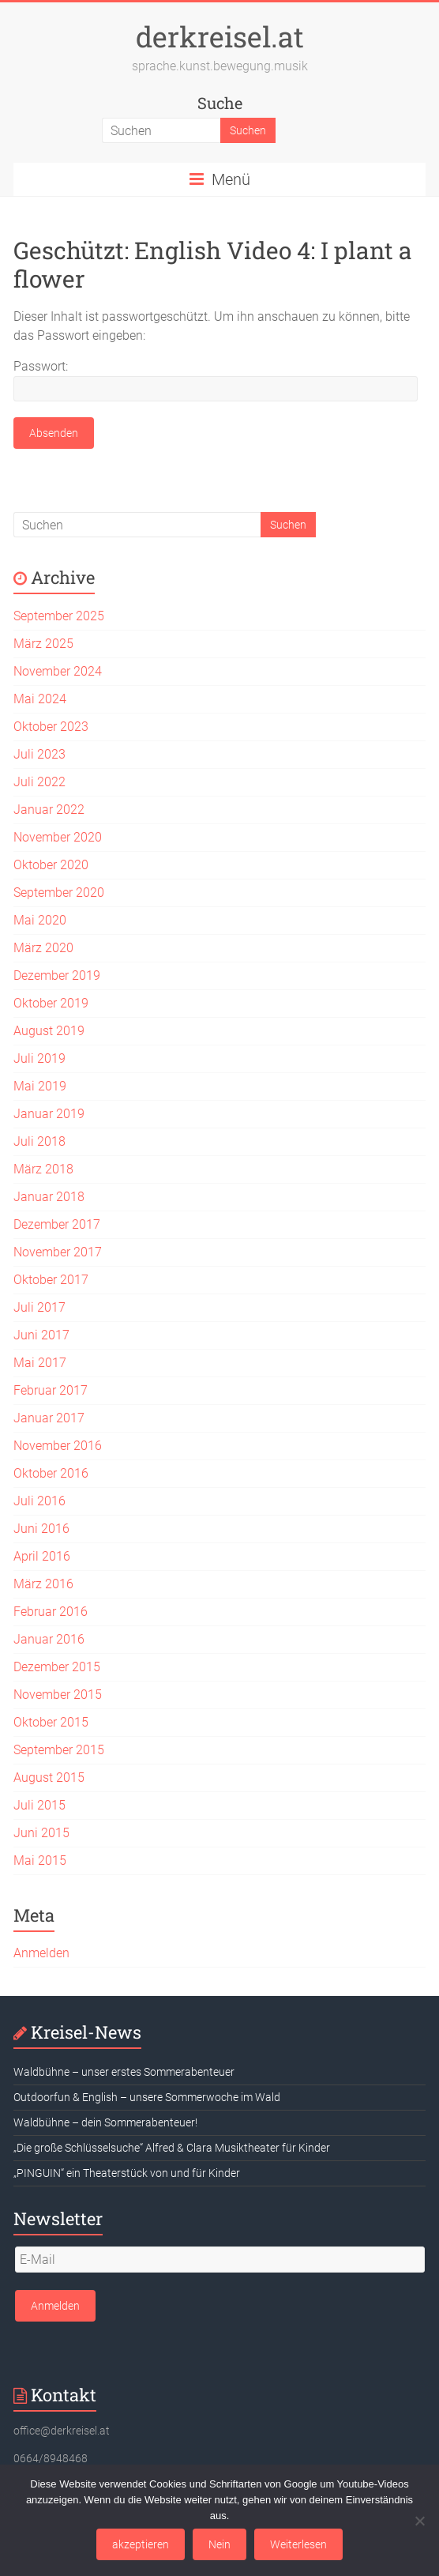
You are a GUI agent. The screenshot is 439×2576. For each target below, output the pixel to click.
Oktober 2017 (50, 1279)
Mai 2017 (39, 1362)
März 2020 (43, 947)
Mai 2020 (39, 920)
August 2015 (48, 1777)
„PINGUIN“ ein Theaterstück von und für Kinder (126, 2173)
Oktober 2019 (50, 1003)
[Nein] (419, 2521)
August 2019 (48, 1030)
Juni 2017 (41, 1335)
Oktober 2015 (50, 1722)
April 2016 (41, 1556)
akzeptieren (140, 2544)
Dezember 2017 (56, 1224)
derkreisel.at (220, 36)
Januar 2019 (48, 1113)
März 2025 (43, 643)
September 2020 (58, 892)
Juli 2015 (39, 1805)
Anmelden (41, 1952)
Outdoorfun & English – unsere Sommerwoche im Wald (146, 2097)
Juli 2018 (39, 1141)
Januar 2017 (48, 1417)
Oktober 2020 (50, 864)
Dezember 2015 (56, 1666)
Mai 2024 (39, 698)
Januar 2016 (48, 1639)
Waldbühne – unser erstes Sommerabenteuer (124, 2072)
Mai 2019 (39, 1086)
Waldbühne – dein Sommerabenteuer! (105, 2122)
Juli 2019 (39, 1058)
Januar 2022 (48, 809)
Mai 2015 (39, 1860)
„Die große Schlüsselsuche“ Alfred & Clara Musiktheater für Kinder (171, 2147)
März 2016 (43, 1583)
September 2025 (58, 615)
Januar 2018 (48, 1196)
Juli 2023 (39, 754)
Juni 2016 (41, 1528)
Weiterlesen (298, 2544)
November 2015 (57, 1694)
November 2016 (57, 1445)
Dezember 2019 (56, 975)
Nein (219, 2544)
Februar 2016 (50, 1611)
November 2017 (57, 1252)
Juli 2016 (39, 1500)
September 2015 (58, 1749)
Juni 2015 (41, 1832)
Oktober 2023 (50, 726)
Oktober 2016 (50, 1473)
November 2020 (57, 837)
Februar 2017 (50, 1390)
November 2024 (57, 671)
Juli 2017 (39, 1307)
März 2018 (43, 1169)
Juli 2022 (39, 781)
